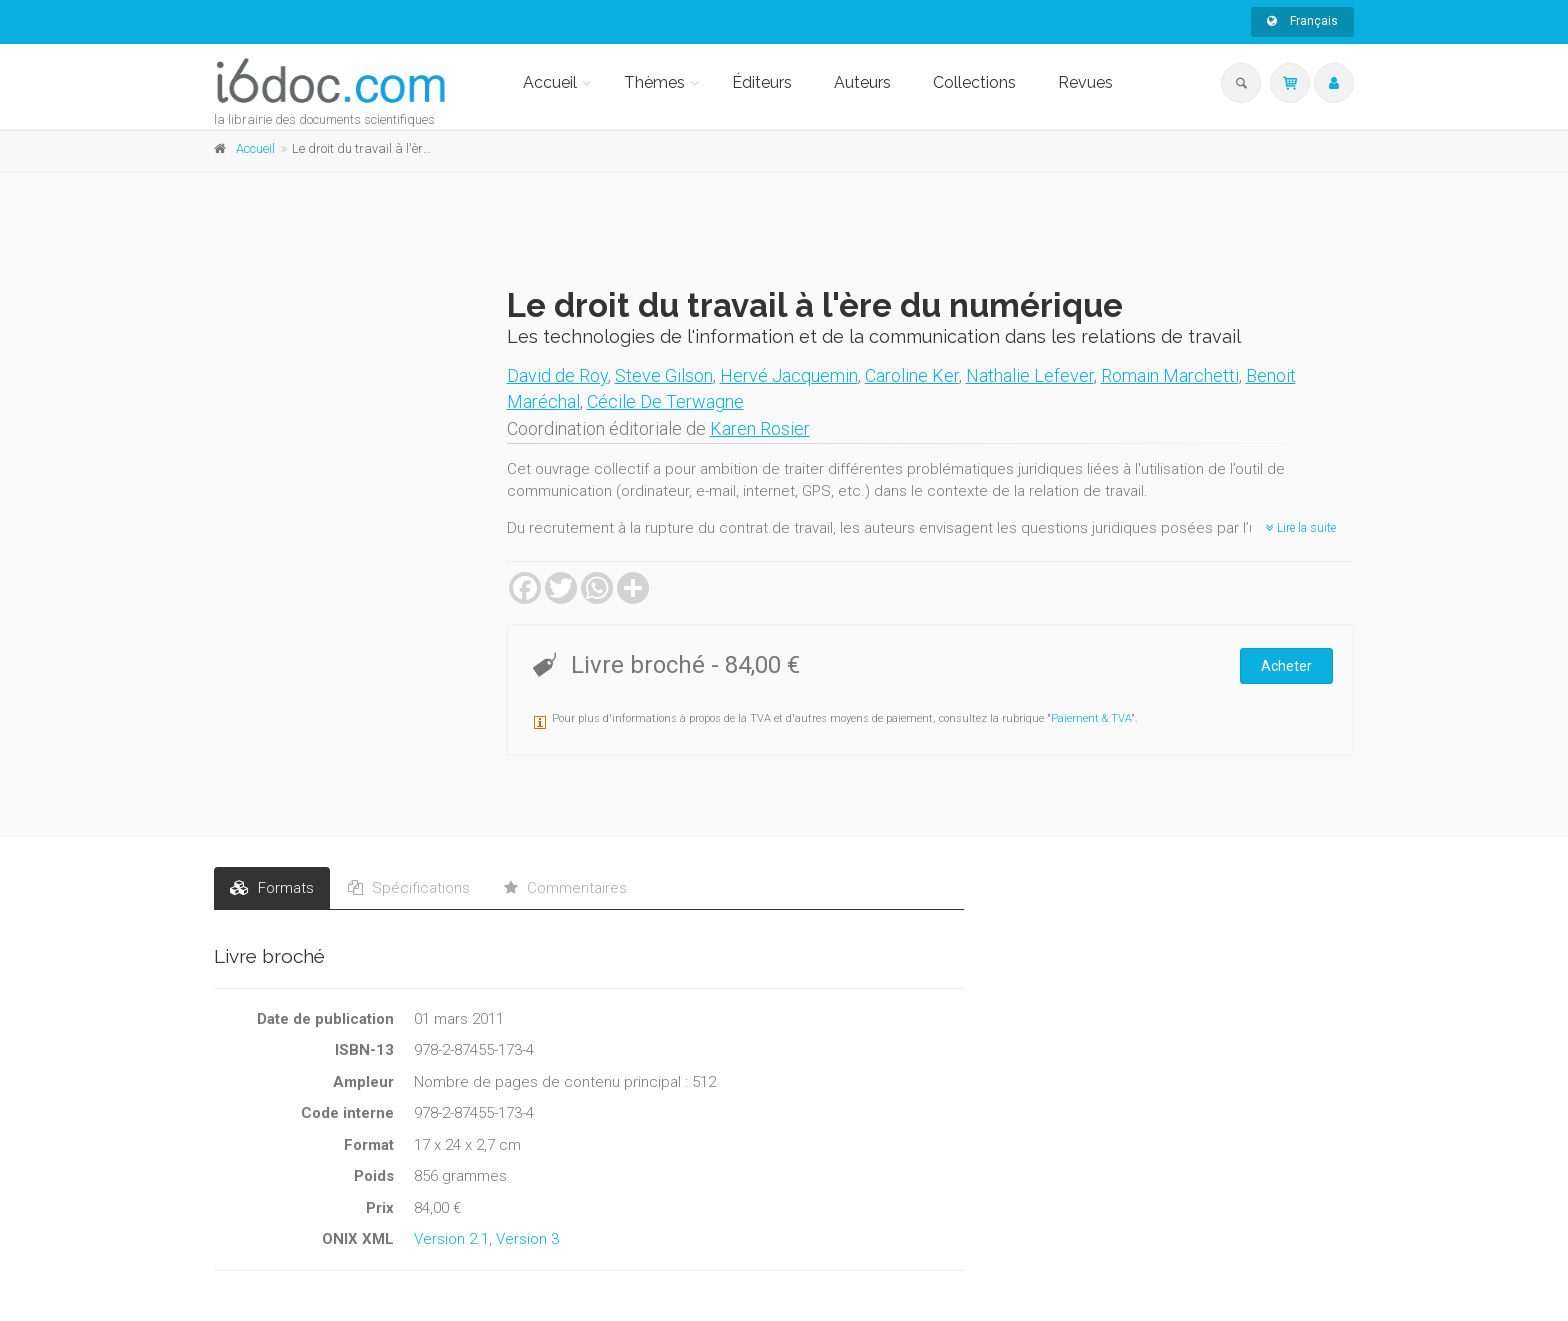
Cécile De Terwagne (665, 401)
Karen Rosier (760, 428)
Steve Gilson (664, 375)
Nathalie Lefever (1030, 375)
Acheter (1286, 666)
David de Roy (557, 375)
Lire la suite (1301, 528)
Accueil (550, 82)
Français (1302, 21)
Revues (1085, 82)
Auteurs (862, 82)
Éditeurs (762, 82)
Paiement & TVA (1091, 718)
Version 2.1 (451, 1239)
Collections (974, 82)
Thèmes (654, 82)
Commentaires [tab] (565, 888)
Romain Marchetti (1170, 375)
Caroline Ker (912, 375)
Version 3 (527, 1239)
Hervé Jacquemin (789, 375)
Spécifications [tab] (409, 888)
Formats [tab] (272, 888)
